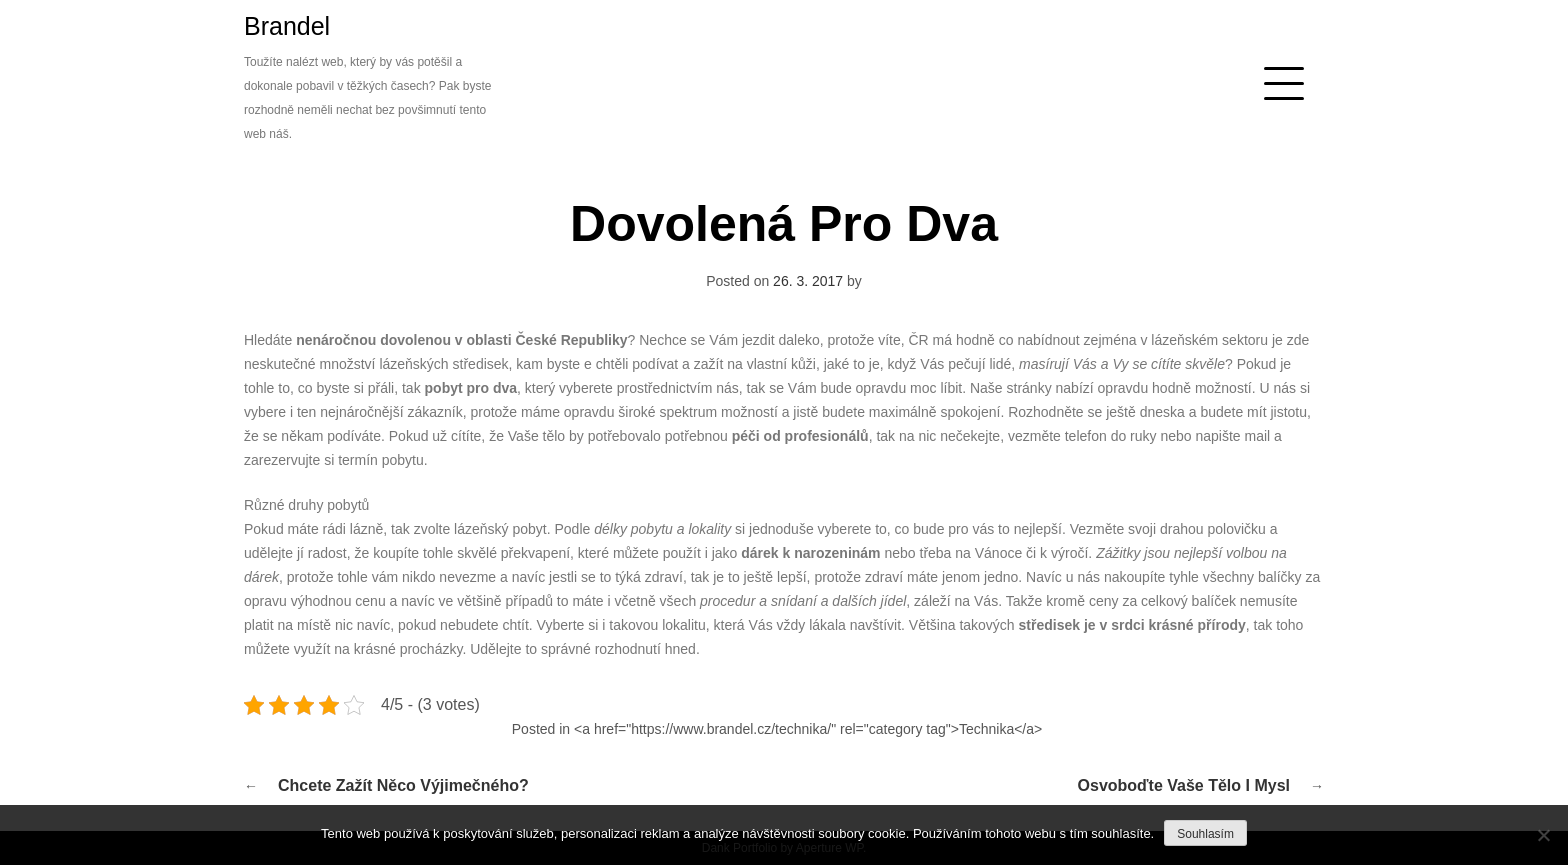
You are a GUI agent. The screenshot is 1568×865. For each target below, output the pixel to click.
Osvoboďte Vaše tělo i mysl (1184, 785)
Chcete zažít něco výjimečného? (403, 785)
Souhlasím (1205, 834)
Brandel (287, 26)
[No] (1543, 835)
